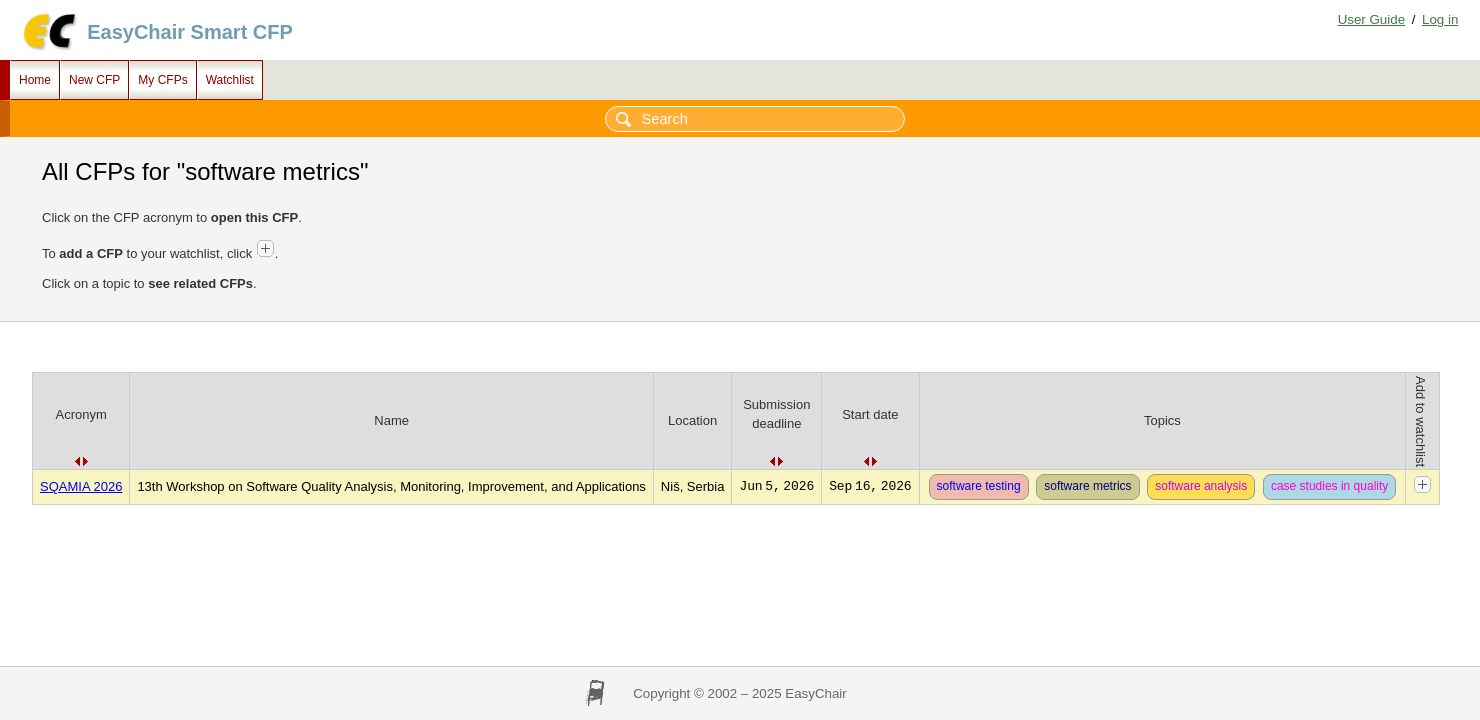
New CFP (94, 80)
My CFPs (162, 80)
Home (35, 80)
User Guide (1371, 19)
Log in (1440, 19)
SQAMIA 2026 (81, 486)
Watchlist (230, 80)
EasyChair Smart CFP (190, 32)
